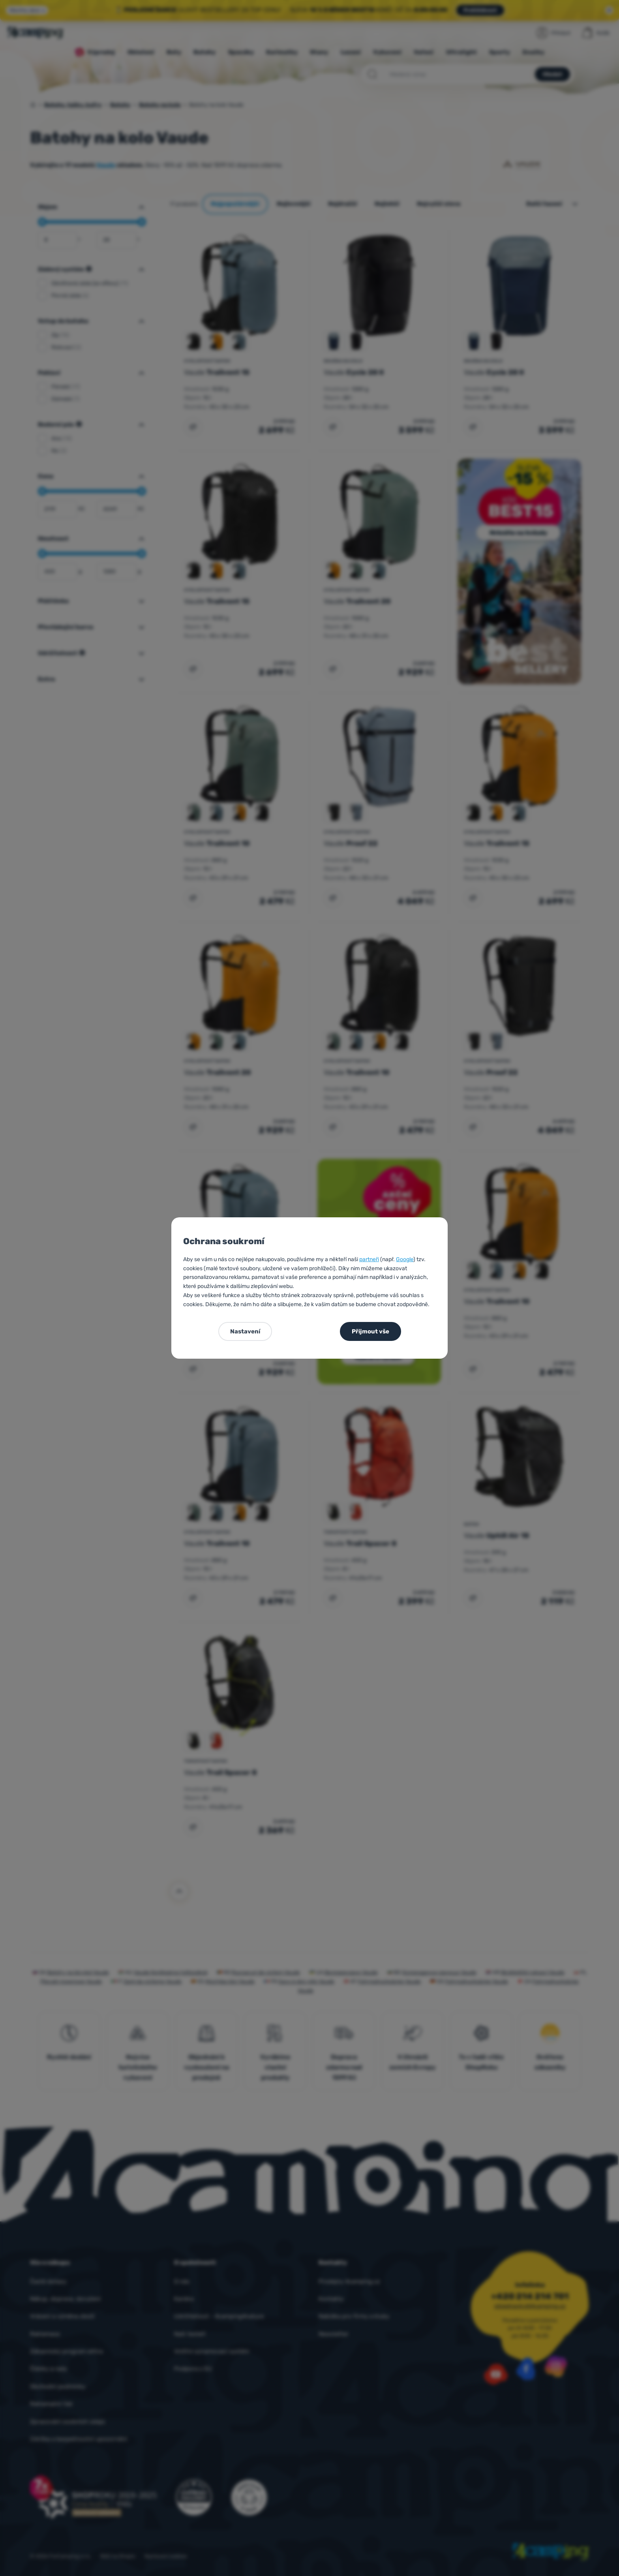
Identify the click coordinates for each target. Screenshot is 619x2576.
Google (404, 1259)
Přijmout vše (370, 1331)
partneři (369, 1259)
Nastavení (245, 1331)
